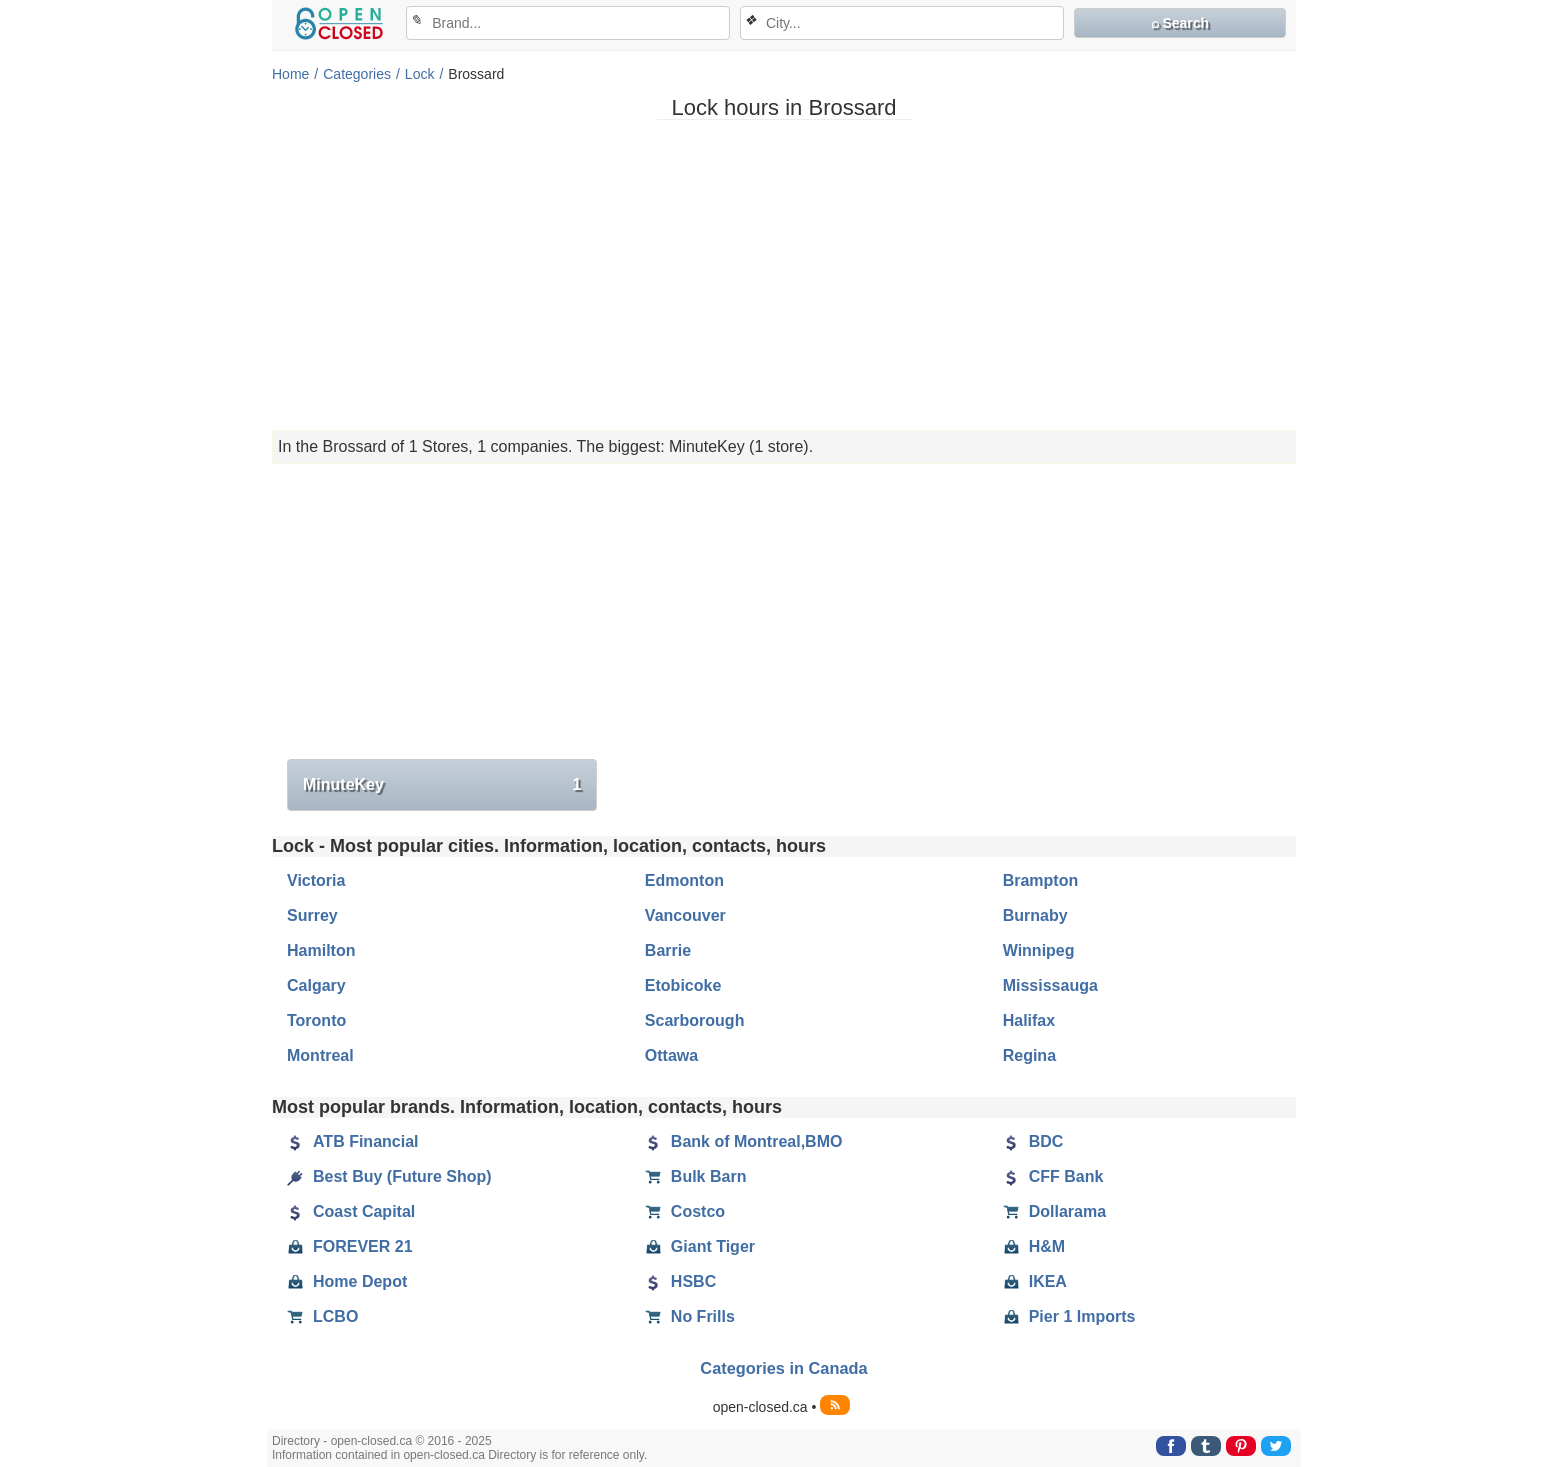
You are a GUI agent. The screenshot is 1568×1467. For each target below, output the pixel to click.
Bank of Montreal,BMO (744, 1142)
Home (290, 74)
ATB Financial (353, 1142)
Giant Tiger (700, 1247)
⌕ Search (1180, 23)
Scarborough (695, 1020)
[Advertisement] (784, 275)
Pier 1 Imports (1069, 1317)
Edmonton (684, 880)
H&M (1034, 1247)
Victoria (316, 880)
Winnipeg (1039, 950)
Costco (685, 1212)
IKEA (1035, 1282)
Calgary (316, 985)
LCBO (322, 1317)
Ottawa (671, 1055)
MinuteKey (442, 785)
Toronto (316, 1020)
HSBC (680, 1282)
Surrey (312, 915)
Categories (357, 74)
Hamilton (321, 950)
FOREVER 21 (350, 1247)
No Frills (690, 1317)
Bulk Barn (696, 1177)
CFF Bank (1053, 1177)
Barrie (668, 950)
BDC (1033, 1142)
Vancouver (685, 915)
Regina (1029, 1055)
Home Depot (347, 1282)
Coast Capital (351, 1212)
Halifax (1029, 1020)
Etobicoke (683, 985)
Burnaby (1035, 915)
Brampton (1041, 880)
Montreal (320, 1055)
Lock (420, 74)
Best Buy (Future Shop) (389, 1177)
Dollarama (1054, 1212)
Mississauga (1050, 985)
